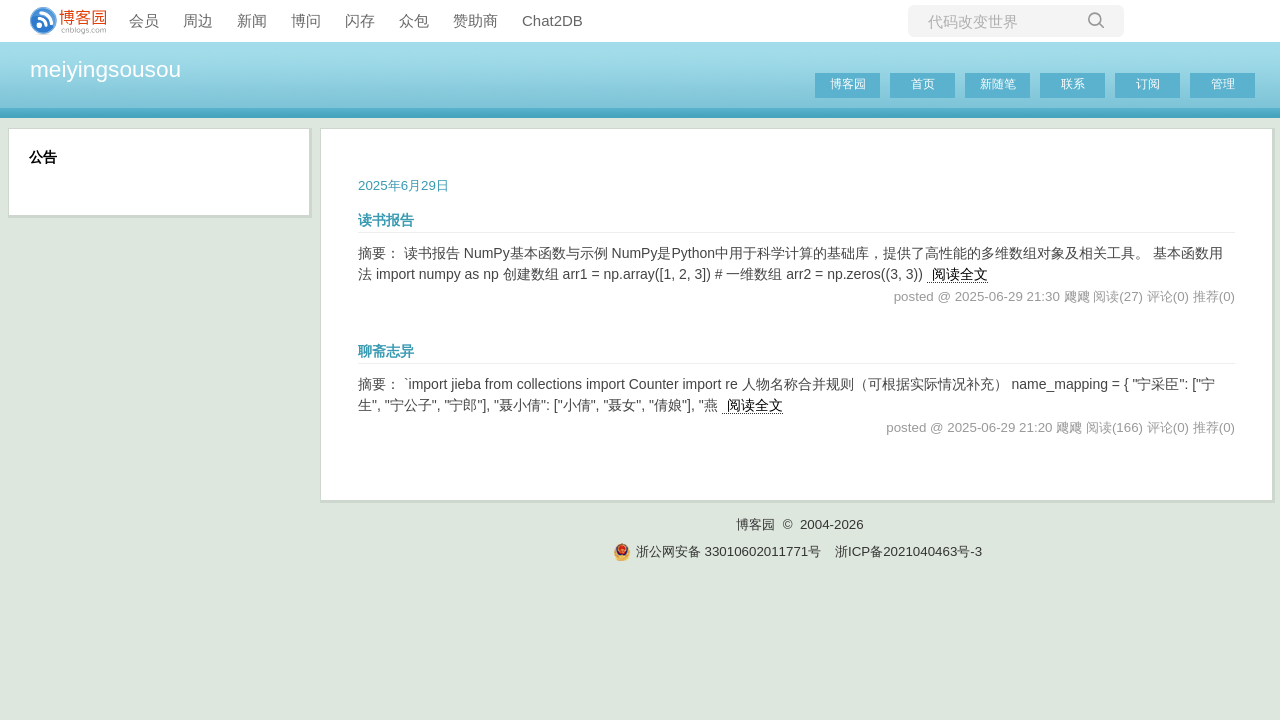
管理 (1223, 84)
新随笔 (998, 84)
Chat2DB (552, 20)
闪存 (360, 20)
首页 (923, 84)
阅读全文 (960, 274)
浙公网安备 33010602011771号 (717, 551)
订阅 (1148, 84)
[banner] (60, 21)
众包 (414, 20)
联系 (1073, 84)
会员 (144, 20)
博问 (306, 20)
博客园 (848, 84)
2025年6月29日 (403, 185)
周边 (198, 20)
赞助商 (475, 20)
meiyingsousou (105, 69)
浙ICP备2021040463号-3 (908, 551)
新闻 (252, 20)
